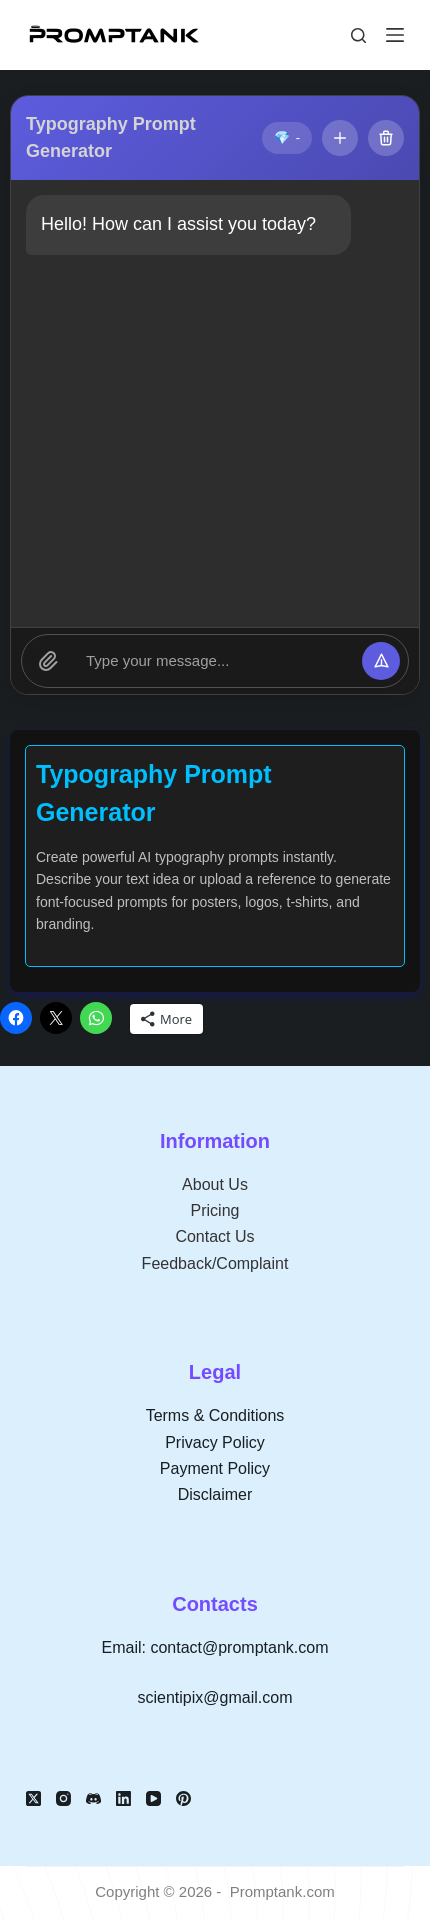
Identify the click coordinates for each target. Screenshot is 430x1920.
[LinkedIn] (123, 1798)
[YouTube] (153, 1798)
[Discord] (93, 1798)
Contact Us (214, 1236)
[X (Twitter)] (33, 1798)
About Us (215, 1184)
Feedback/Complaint (215, 1263)
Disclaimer (215, 1494)
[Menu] (395, 35)
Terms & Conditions (215, 1415)
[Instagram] (63, 1798)
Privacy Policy (215, 1442)
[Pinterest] (183, 1798)
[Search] (358, 35)
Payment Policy (215, 1468)
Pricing (215, 1210)
